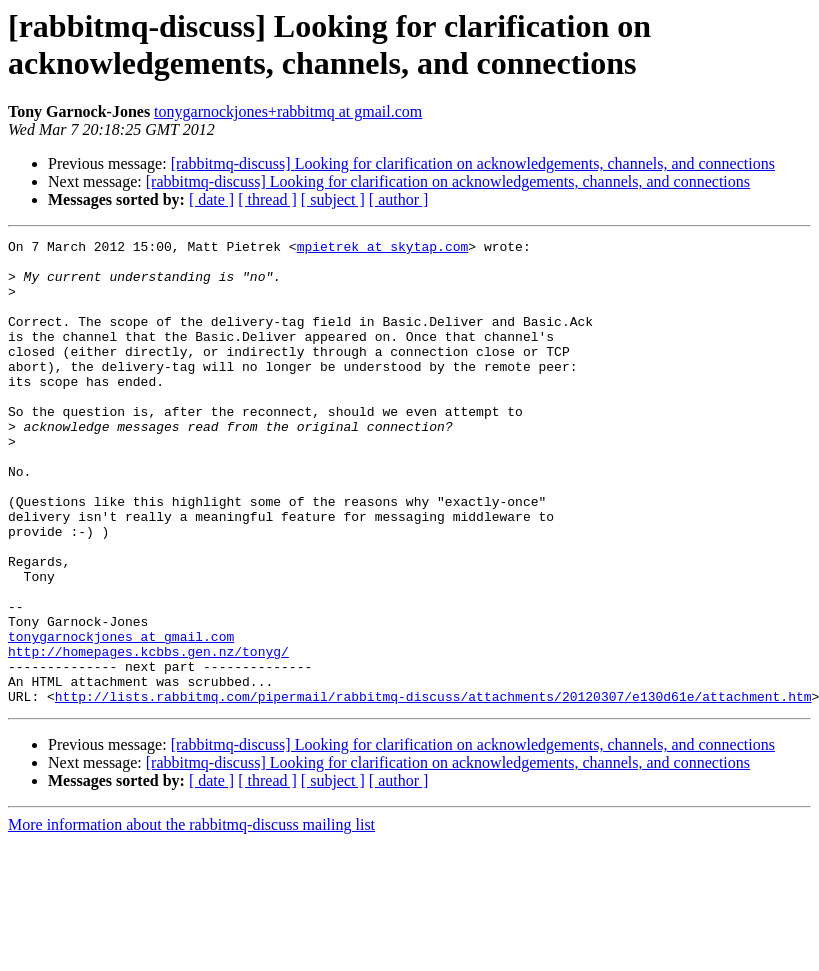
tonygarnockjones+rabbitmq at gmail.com (288, 111)
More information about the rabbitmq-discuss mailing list (191, 917)
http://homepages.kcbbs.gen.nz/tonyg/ (148, 735)
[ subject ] (333, 199)
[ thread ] (267, 199)
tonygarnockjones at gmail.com (121, 717)
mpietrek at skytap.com (383, 249)
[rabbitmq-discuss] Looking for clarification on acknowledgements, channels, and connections (473, 163)
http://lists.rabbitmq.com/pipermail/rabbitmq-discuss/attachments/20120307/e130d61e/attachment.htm (433, 789)
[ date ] (211, 199)
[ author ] (399, 199)
